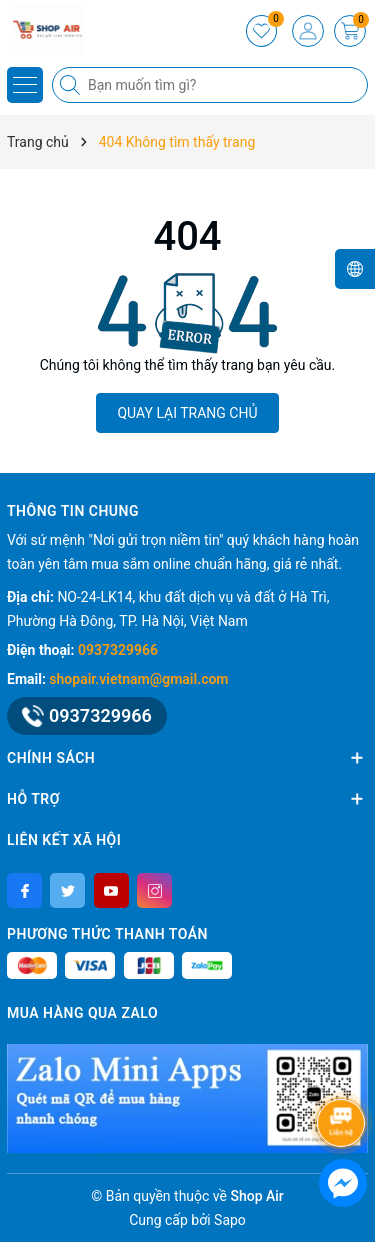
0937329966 (118, 650)
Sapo (230, 1220)
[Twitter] (67, 890)
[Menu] (25, 85)
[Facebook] (24, 890)
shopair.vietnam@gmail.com (138, 679)
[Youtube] (111, 890)
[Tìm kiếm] (72, 85)
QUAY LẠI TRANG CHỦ (187, 413)
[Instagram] (154, 890)
